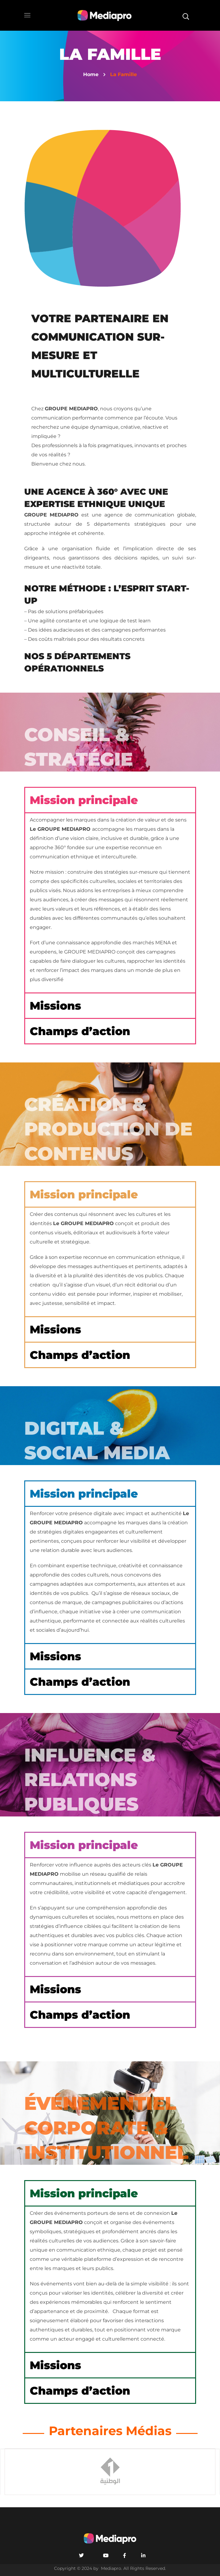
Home (90, 74)
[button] (185, 15)
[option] (110, 2472)
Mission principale (84, 800)
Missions (55, 1005)
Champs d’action (80, 1031)
